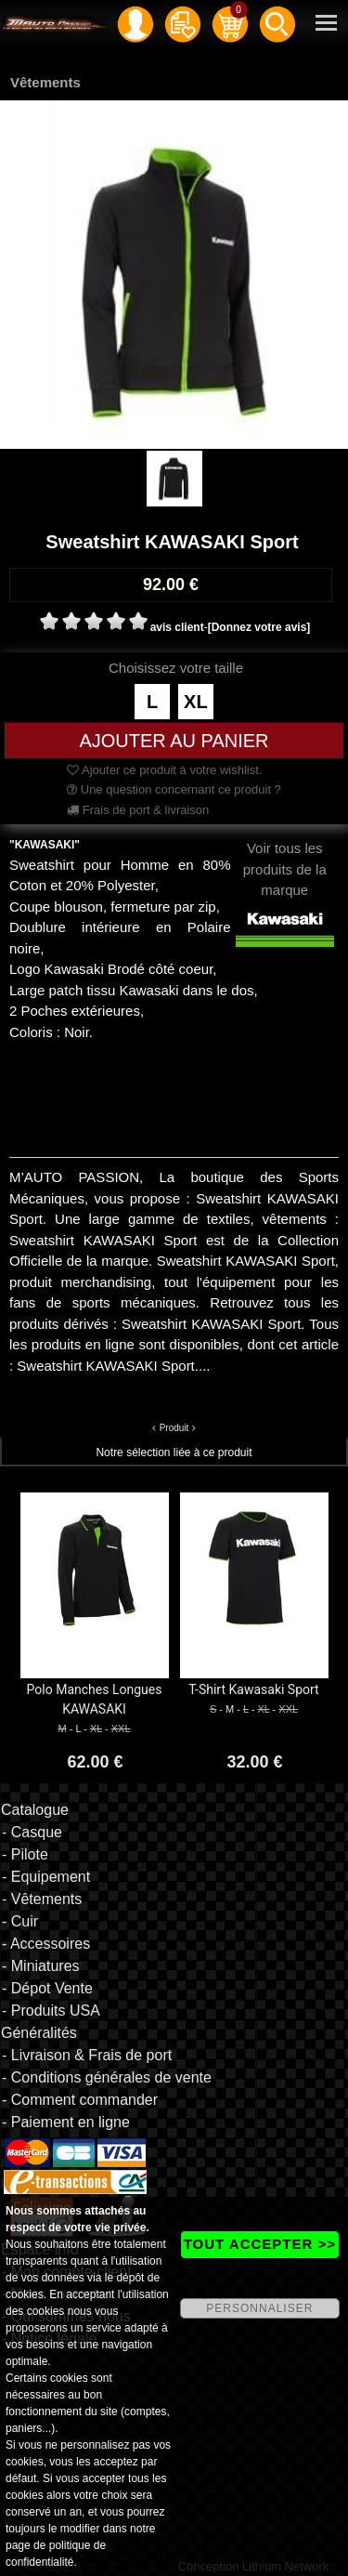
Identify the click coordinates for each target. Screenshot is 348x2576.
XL (196, 701)
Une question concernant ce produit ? (174, 789)
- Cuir (20, 1921)
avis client (177, 627)
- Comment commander (80, 2100)
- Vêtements (42, 1899)
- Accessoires (46, 1944)
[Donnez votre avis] (259, 627)
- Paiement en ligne (66, 2122)
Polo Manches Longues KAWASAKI (94, 1699)
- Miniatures (41, 1966)
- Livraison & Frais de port (87, 2055)
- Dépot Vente (47, 1988)
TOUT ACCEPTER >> (260, 2244)
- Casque (32, 1832)
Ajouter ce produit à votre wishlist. (164, 770)
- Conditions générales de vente (107, 2077)
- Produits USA (51, 2010)
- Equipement (46, 1877)
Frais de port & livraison (138, 810)
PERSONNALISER (259, 2308)
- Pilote (25, 1854)
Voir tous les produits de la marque (285, 885)
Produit (174, 1428)
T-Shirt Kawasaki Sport (253, 1689)
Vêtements (45, 82)
